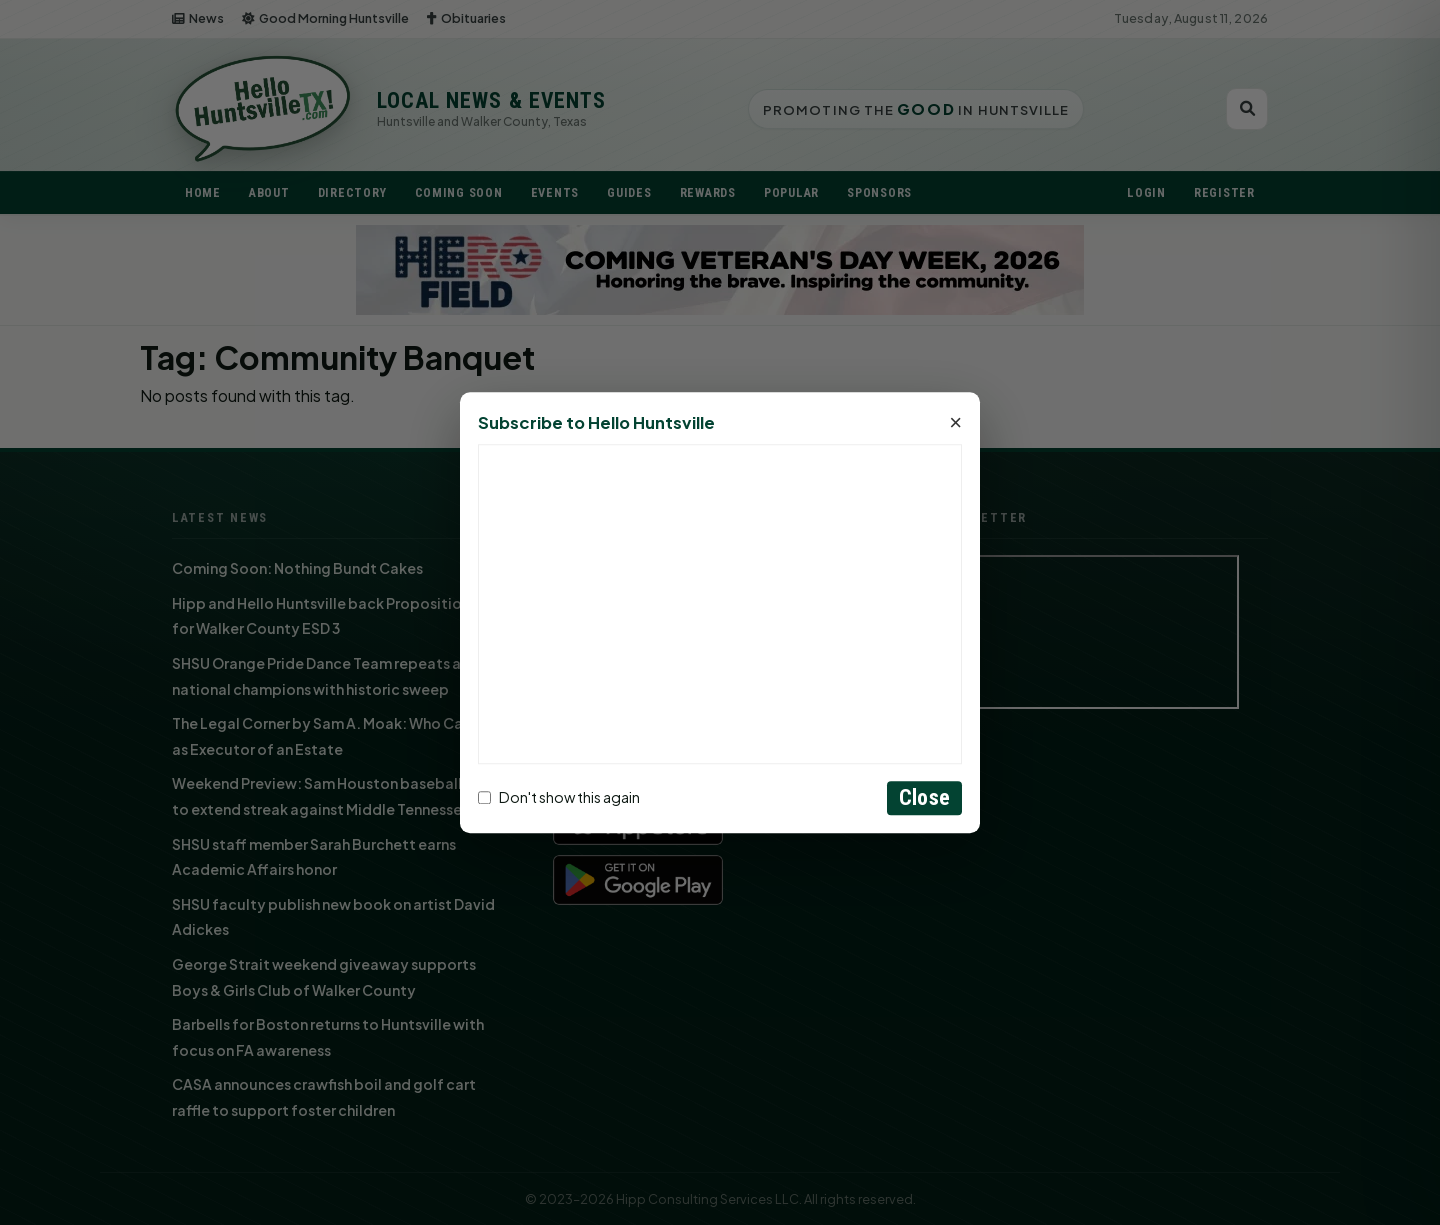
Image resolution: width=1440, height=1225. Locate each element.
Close (924, 797)
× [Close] (955, 423)
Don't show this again (559, 798)
